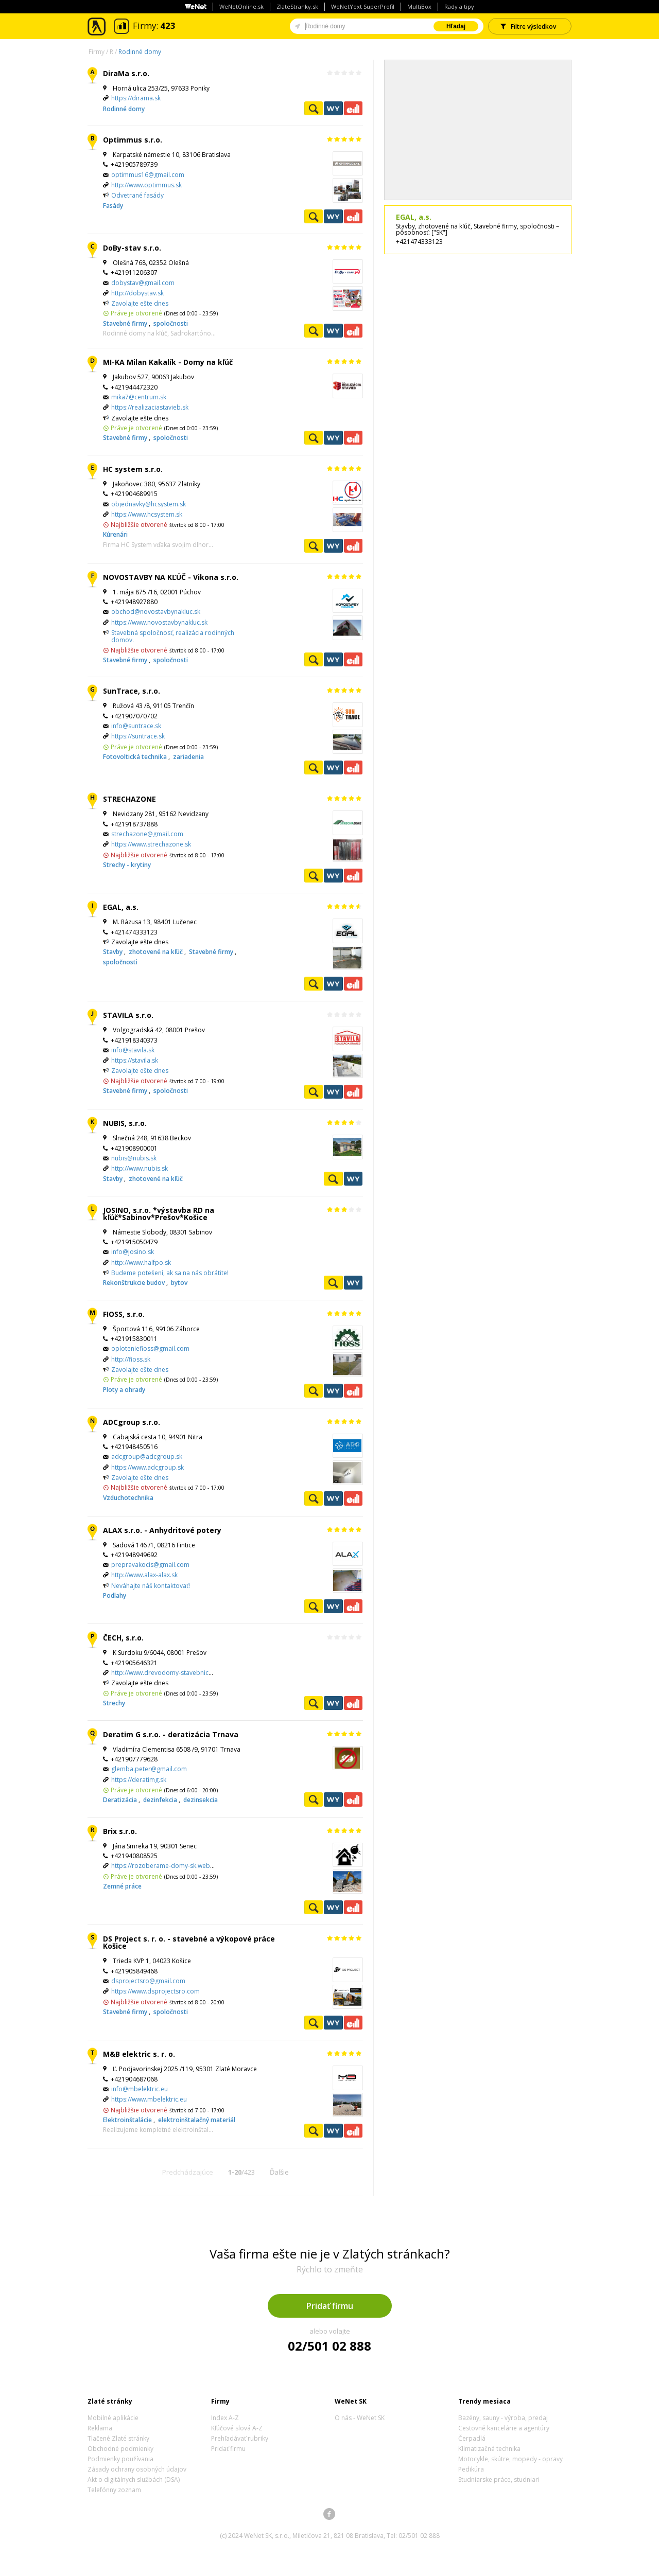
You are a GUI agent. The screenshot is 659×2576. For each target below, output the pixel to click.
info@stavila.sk (132, 1050)
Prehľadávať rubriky (239, 2438)
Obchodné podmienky (120, 2448)
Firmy (97, 51)
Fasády (113, 205)
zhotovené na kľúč (156, 951)
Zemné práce (122, 1886)
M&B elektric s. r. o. (139, 2054)
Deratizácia (120, 1799)
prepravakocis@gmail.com (150, 1564)
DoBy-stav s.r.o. (132, 248)
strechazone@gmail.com (147, 834)
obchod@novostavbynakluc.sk (155, 611)
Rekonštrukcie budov (134, 1282)
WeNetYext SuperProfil (362, 6)
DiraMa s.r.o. (126, 73)
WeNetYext (333, 108)
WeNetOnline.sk (241, 6)
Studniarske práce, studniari (499, 2479)
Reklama (100, 2428)
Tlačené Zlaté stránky (118, 2438)
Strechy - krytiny (127, 864)
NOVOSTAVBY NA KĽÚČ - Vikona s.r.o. (170, 577)
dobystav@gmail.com (143, 282)
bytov (179, 1282)
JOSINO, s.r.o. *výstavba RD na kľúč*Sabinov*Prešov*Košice (158, 1213)
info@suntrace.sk (136, 725)
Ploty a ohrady (124, 1389)
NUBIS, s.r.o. (125, 1123)
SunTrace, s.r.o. (131, 691)
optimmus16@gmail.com (147, 174)
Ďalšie (279, 2172)
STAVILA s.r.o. (128, 1015)
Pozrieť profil (313, 108)
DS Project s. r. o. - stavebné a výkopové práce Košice (189, 1942)
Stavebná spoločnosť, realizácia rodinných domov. (172, 636)
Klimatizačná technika (489, 2448)
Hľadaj (455, 26)
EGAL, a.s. (120, 907)
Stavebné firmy (126, 323)
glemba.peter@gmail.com (149, 1769)
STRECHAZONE (129, 799)
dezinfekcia (161, 1799)
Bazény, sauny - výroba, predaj (503, 2417)
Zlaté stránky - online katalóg (97, 26)
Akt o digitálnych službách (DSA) (134, 2479)
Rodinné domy (139, 51)
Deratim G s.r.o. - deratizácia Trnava (170, 1734)
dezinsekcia (200, 1799)
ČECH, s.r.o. (123, 1638)
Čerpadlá (471, 2438)
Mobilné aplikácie (113, 2417)
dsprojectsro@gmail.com (148, 1981)
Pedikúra (471, 2469)
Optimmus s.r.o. (132, 140)
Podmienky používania (120, 2459)
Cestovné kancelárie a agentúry (503, 2428)
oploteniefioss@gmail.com (150, 1348)
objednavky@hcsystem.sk (148, 504)
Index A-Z (225, 2417)
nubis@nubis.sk (134, 1158)
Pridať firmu (329, 2306)
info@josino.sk (132, 1251)
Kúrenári (115, 534)
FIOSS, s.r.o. (124, 1314)
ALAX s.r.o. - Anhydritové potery (162, 1530)
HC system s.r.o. (133, 469)
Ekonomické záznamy (353, 108)
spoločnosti (170, 323)
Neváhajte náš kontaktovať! (150, 1585)
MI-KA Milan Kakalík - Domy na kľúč (168, 362)
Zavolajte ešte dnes (139, 303)
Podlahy (114, 1595)
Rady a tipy (459, 6)
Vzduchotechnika (128, 1497)
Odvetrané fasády (137, 195)
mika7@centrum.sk (138, 397)
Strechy (114, 1703)
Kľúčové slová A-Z (237, 2428)
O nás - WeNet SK (360, 2417)
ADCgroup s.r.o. (131, 1422)
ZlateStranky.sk (297, 6)
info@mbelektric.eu (139, 2089)
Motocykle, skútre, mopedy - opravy (510, 2459)
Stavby (113, 951)
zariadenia (188, 756)
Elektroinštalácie (128, 2119)
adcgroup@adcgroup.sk (146, 1456)
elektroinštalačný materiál (196, 2119)
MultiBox (419, 6)
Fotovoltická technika (135, 756)
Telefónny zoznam (114, 2489)
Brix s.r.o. (120, 1831)
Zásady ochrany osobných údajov (137, 2469)
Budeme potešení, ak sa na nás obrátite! (170, 1272)
